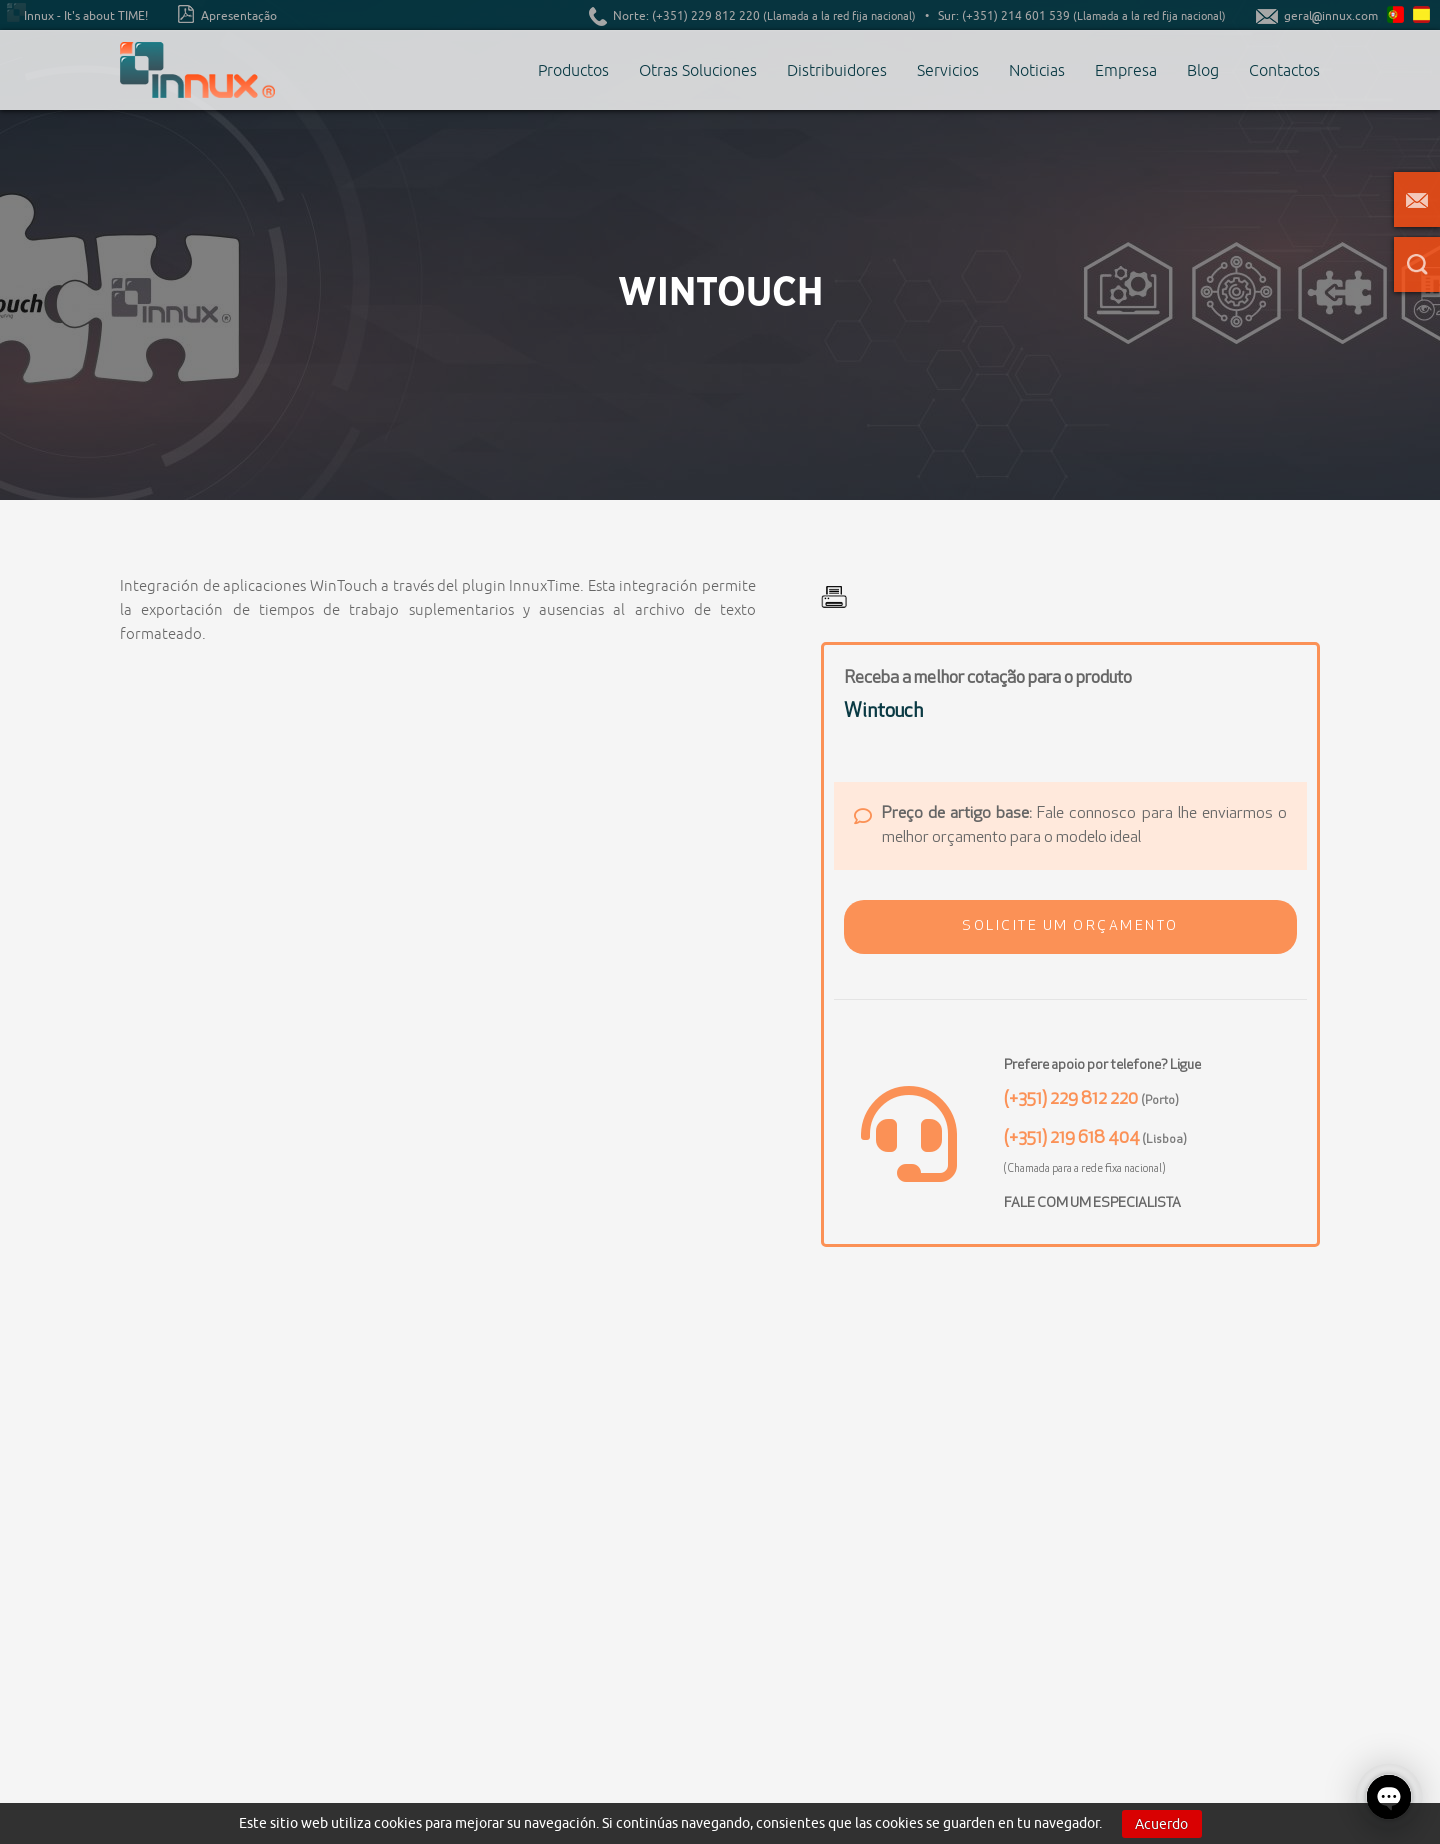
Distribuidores (837, 70)
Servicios (948, 70)
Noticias (1037, 70)
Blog (1203, 70)
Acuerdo (1161, 1824)
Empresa (1126, 70)
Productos (573, 70)
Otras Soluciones (698, 70)
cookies (398, 1823)
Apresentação (227, 14)
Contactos (1284, 70)
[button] (1070, 927)
